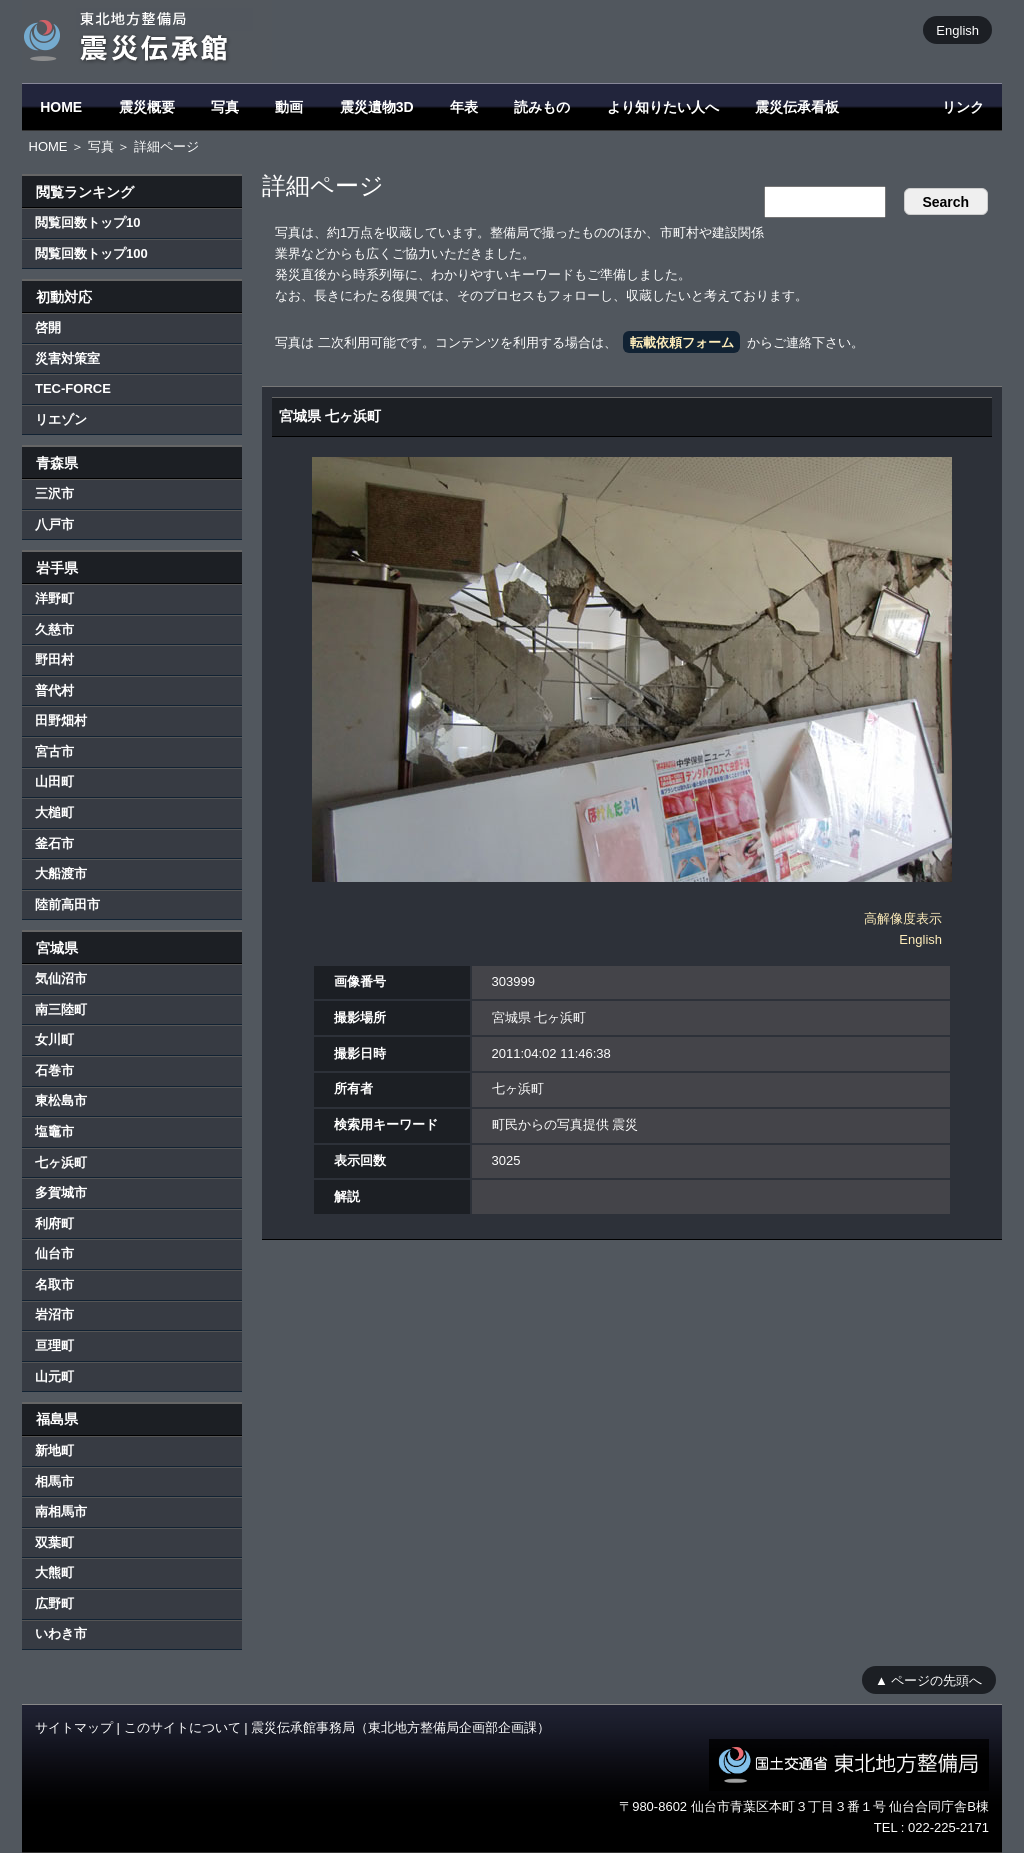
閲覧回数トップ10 (87, 222)
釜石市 (54, 843)
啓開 (48, 327)
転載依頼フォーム (682, 342)
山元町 (54, 1376)
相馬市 (54, 1481)
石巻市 (54, 1070)
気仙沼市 (61, 978)
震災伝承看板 (797, 107)
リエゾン (61, 419)
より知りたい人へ (663, 107)
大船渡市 (61, 873)
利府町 (54, 1223)
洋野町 (54, 598)
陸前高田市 (67, 904)
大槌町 (54, 812)
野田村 (54, 659)
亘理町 (54, 1345)
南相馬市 (61, 1511)
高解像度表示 (903, 918)
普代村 (54, 690)
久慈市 (54, 629)
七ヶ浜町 (61, 1162)
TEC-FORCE (73, 388)
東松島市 (61, 1100)
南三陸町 (61, 1009)
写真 (225, 107)
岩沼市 (54, 1314)
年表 (464, 107)
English (957, 29)
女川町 (54, 1039)
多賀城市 (61, 1192)
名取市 (54, 1284)
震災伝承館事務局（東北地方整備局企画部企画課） (400, 1727)
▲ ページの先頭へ (928, 1679)
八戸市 (54, 524)
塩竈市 (54, 1131)
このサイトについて (182, 1727)
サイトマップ (74, 1727)
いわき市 (61, 1633)
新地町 (54, 1450)
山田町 (54, 781)
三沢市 (54, 493)
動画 (289, 107)
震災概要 (147, 107)
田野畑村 (61, 720)
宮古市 (54, 751)
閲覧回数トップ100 (91, 253)
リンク (963, 107)
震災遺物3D (377, 107)
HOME (61, 107)
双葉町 (54, 1542)
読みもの (542, 107)
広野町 (54, 1603)
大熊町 (54, 1572)
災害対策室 (67, 358)
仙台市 (54, 1253)
